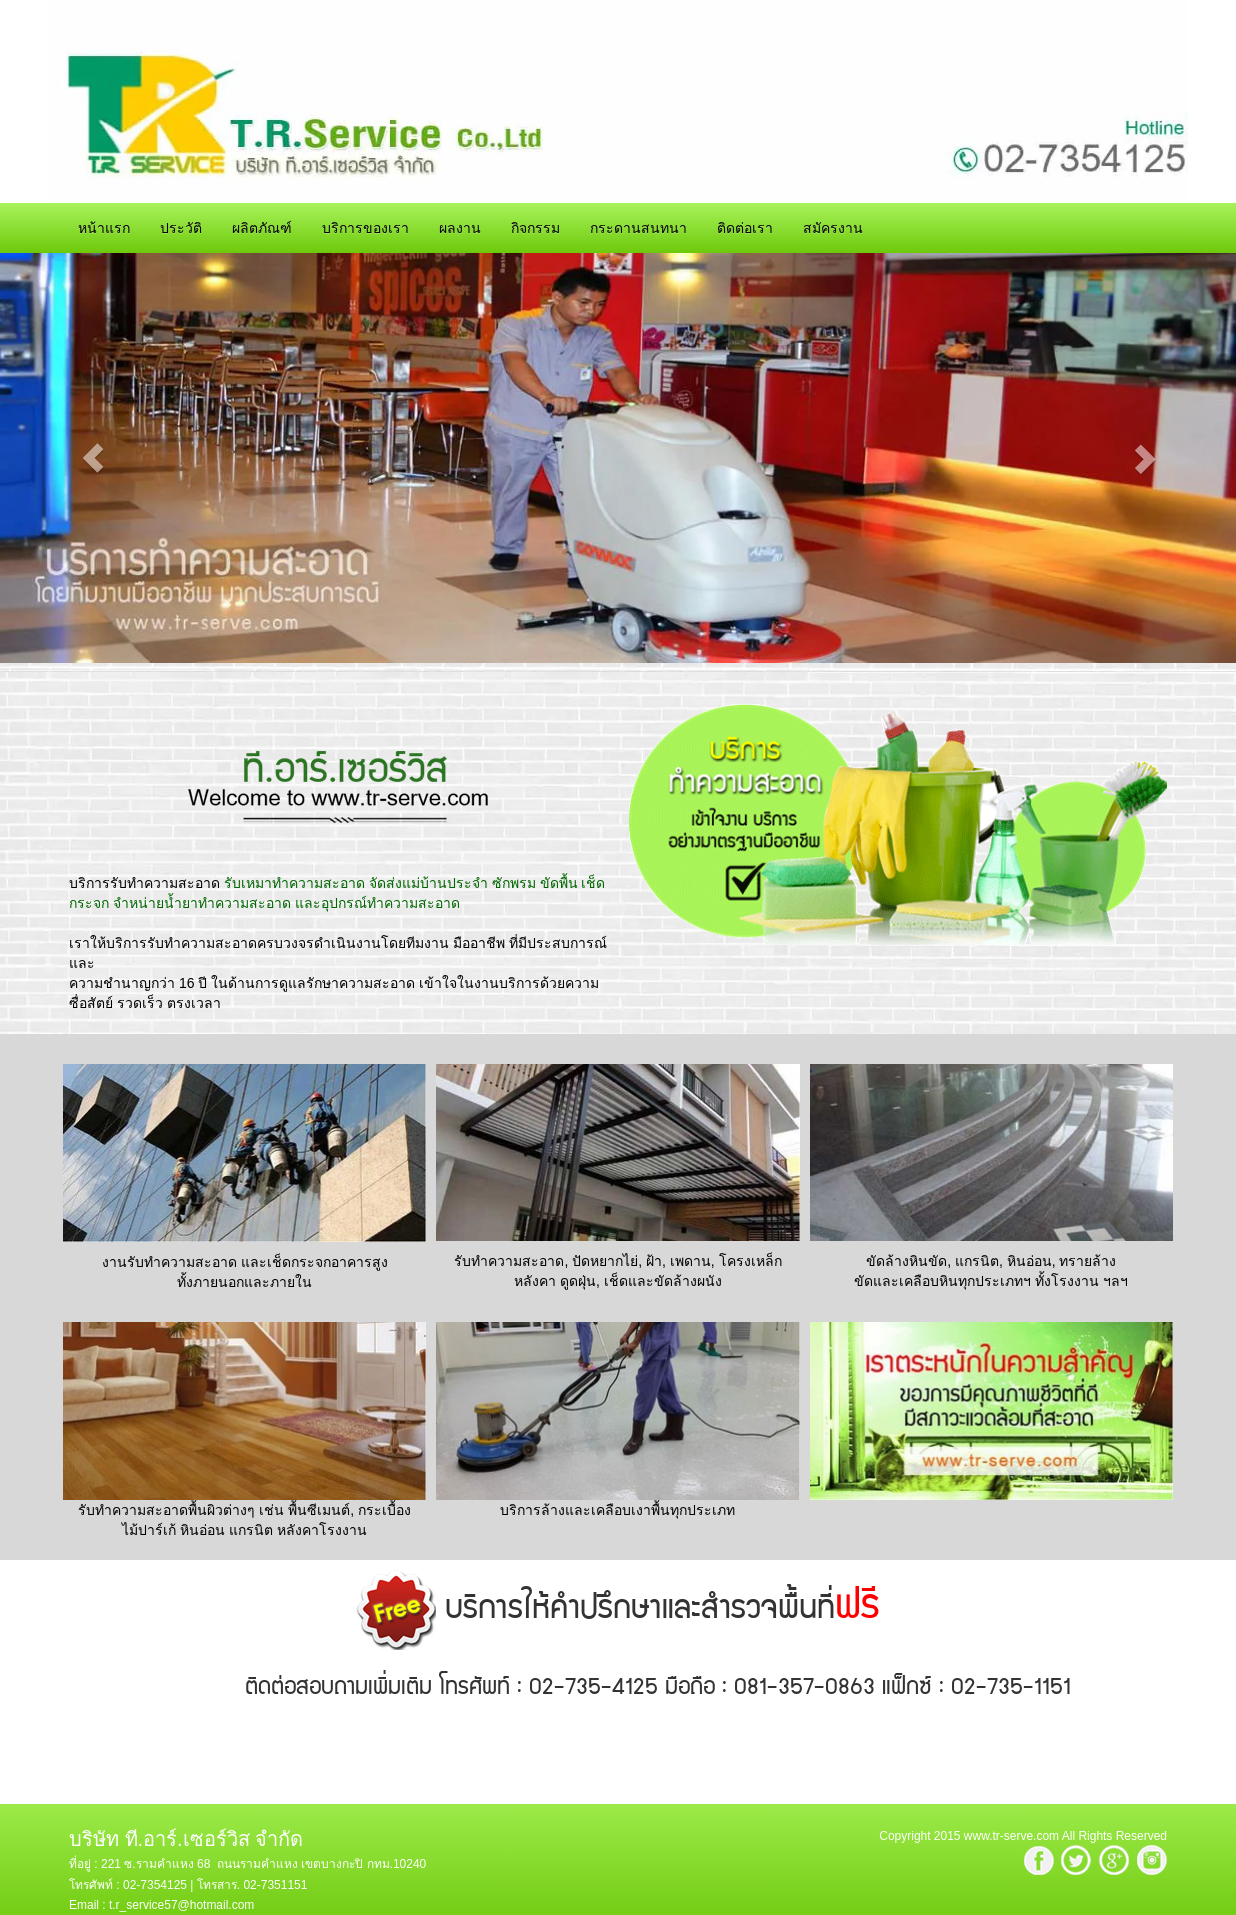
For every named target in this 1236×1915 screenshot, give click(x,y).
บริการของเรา (365, 228)
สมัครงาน (833, 228)
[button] (92, 458)
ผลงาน (460, 228)
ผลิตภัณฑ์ (262, 228)
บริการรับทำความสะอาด (144, 883)
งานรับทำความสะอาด (169, 1262)
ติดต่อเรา (745, 228)
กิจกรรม (535, 228)
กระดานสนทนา (638, 228)
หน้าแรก (104, 228)
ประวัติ (181, 228)
